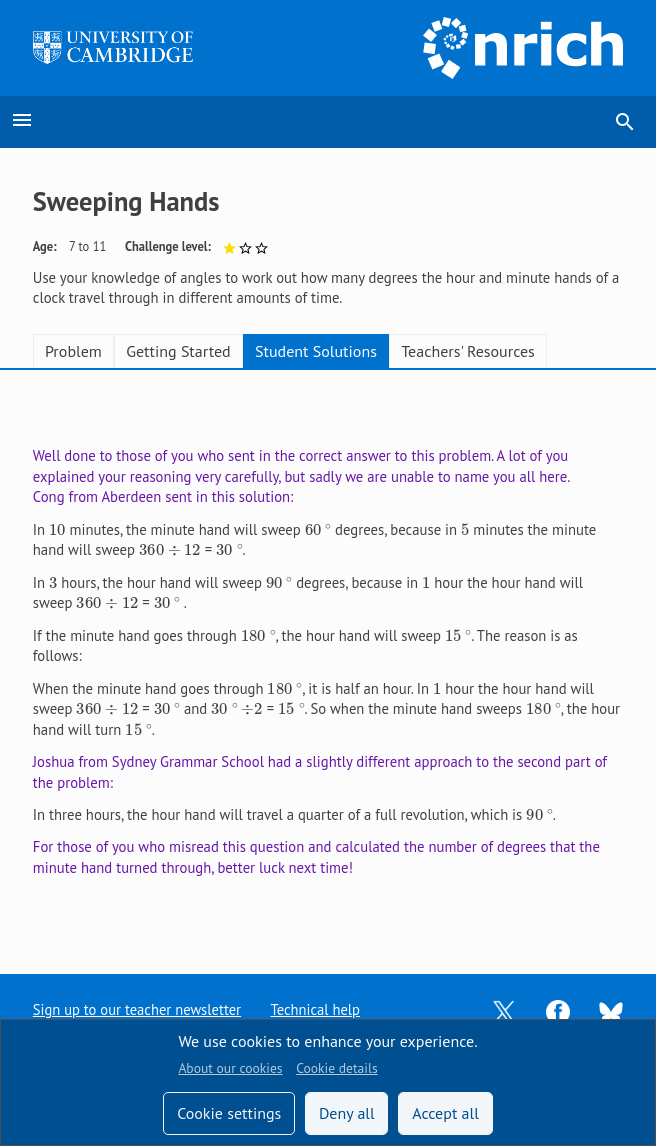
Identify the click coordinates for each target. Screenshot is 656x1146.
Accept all (445, 1113)
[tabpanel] (328, 656)
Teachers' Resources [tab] (468, 351)
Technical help (317, 1009)
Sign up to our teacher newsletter (138, 1009)
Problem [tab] (73, 351)
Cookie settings (229, 1113)
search (625, 122)
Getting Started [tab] (178, 351)
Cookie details (336, 1068)
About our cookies (230, 1068)
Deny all (347, 1113)
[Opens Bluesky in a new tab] (611, 1010)
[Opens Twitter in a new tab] (504, 1010)
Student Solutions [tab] (316, 351)
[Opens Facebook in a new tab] (558, 1010)
